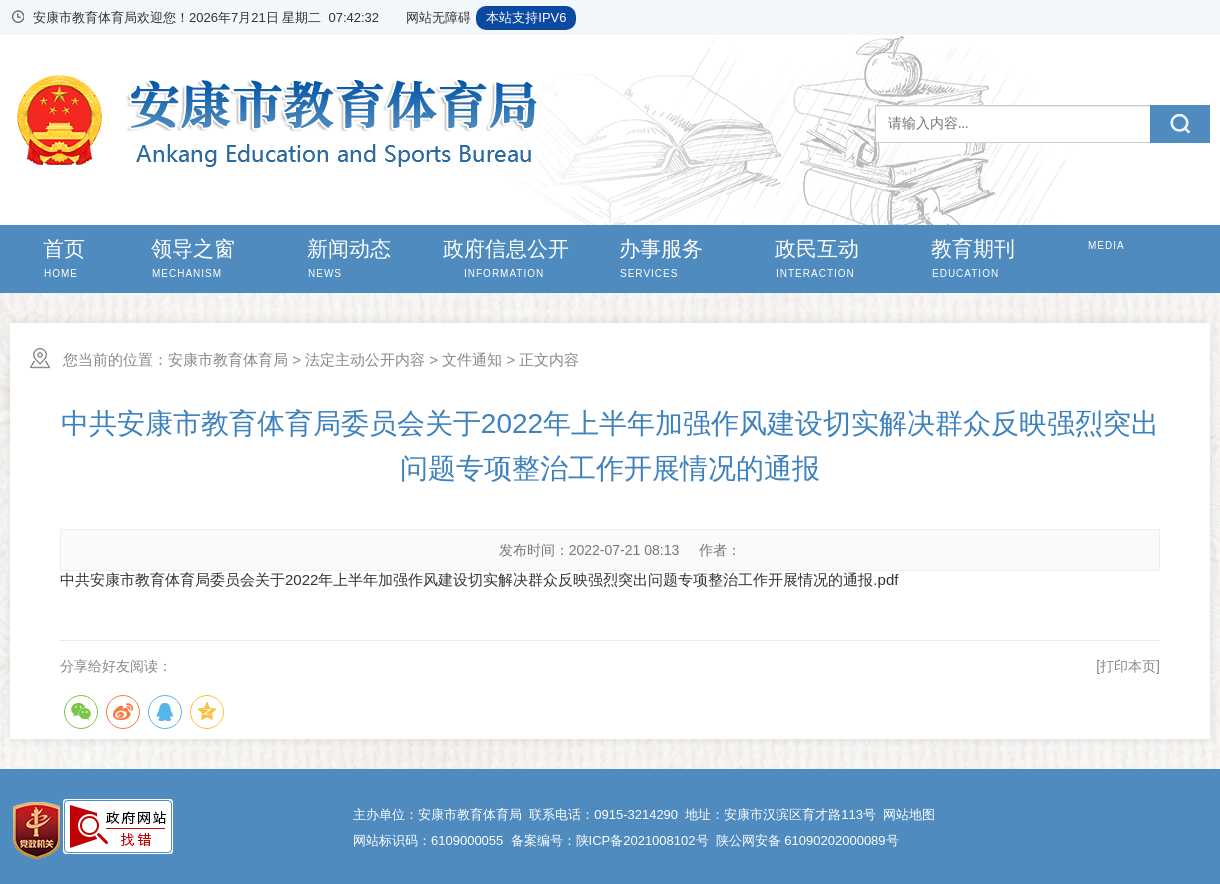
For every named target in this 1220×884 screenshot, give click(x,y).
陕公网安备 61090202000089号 (807, 840)
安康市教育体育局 (228, 359)
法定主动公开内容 (365, 359)
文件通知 (472, 359)
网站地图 (909, 814)
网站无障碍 (438, 17)
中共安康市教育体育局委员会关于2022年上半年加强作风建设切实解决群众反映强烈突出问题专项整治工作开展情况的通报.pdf (479, 579)
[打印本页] (1128, 666)
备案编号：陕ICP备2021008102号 (610, 840)
